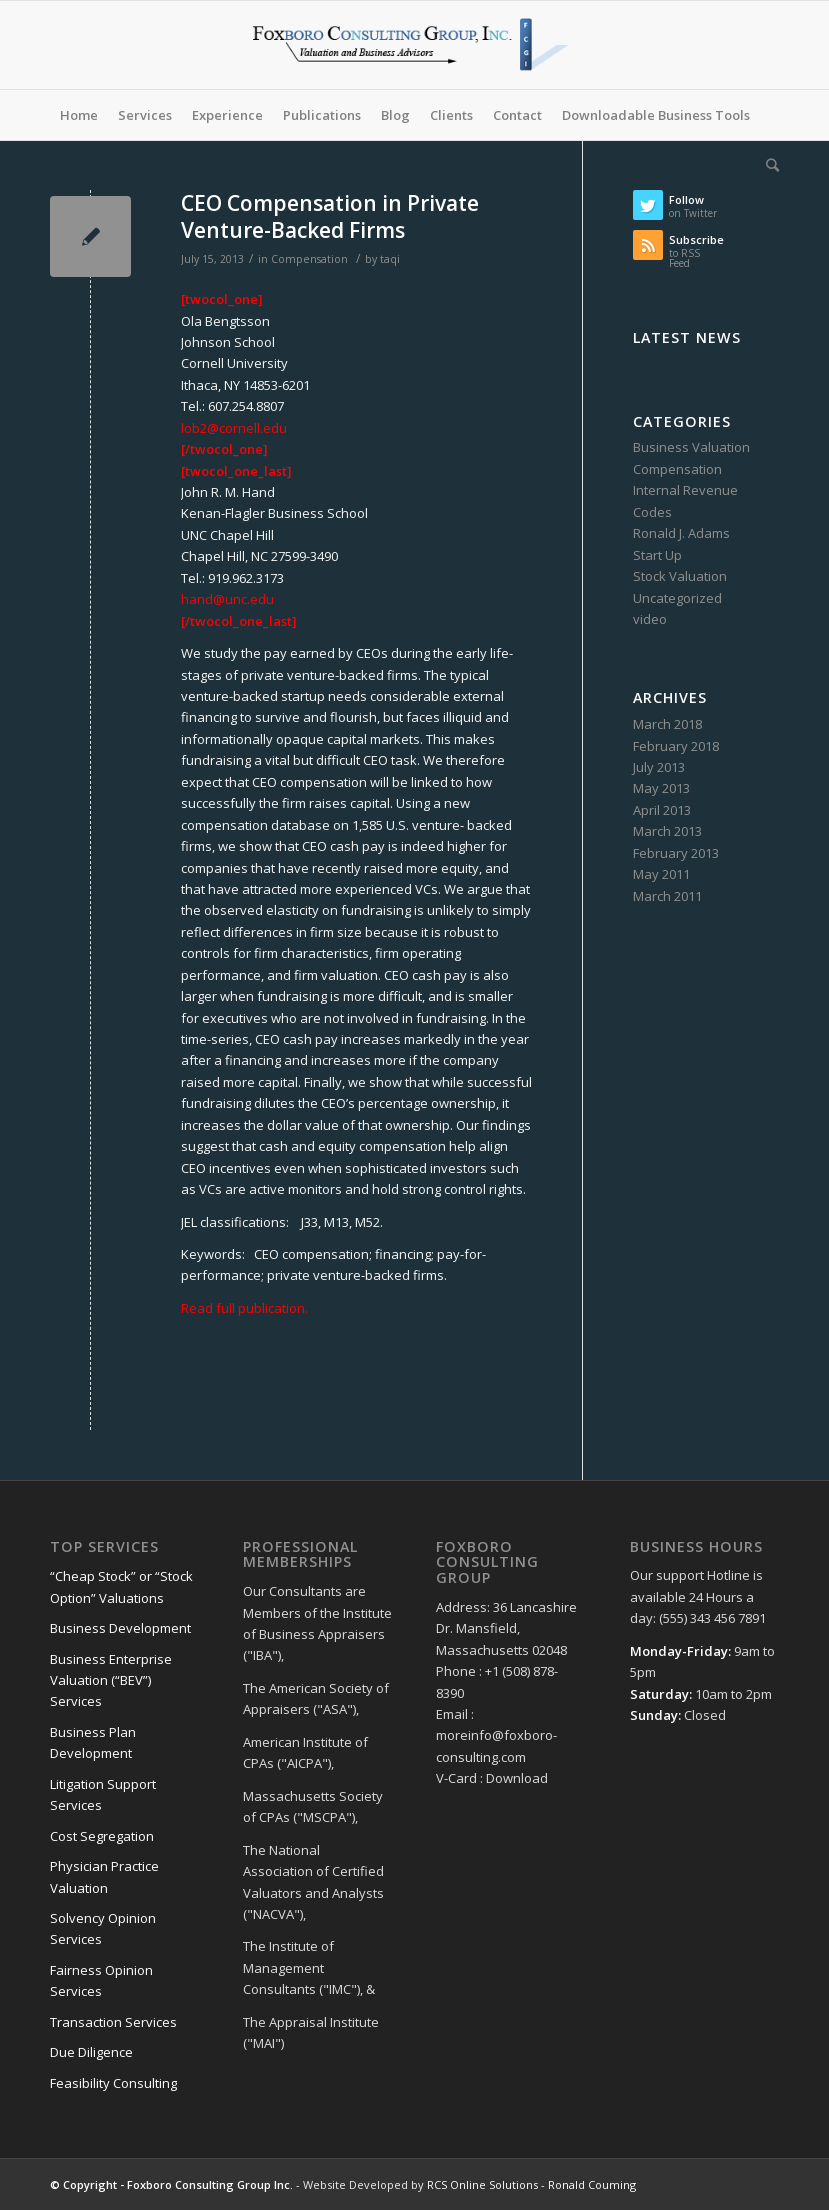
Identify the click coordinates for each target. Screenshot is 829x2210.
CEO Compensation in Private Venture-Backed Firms (330, 216)
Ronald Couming (592, 2184)
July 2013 (659, 767)
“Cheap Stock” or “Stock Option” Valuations (121, 1586)
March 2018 (667, 724)
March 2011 (667, 896)
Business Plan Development (93, 1742)
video (650, 619)
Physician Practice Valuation (104, 1876)
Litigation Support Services (103, 1794)
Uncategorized (677, 598)
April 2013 (662, 810)
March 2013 (667, 831)
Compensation (309, 259)
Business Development (120, 1628)
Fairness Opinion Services (101, 1980)
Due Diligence (91, 2052)
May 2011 (661, 874)
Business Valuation (691, 447)
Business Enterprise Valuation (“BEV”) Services (111, 1680)
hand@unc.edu (227, 599)
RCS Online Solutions (482, 2184)
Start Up (657, 555)
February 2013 (676, 853)
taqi (390, 259)
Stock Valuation (680, 576)
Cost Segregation (102, 1836)
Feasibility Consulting (113, 2083)
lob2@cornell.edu (234, 428)
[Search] (767, 165)
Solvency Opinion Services (103, 1928)
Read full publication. (244, 1308)
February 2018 (676, 746)
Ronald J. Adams (681, 533)
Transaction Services (113, 2022)
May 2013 (661, 788)
